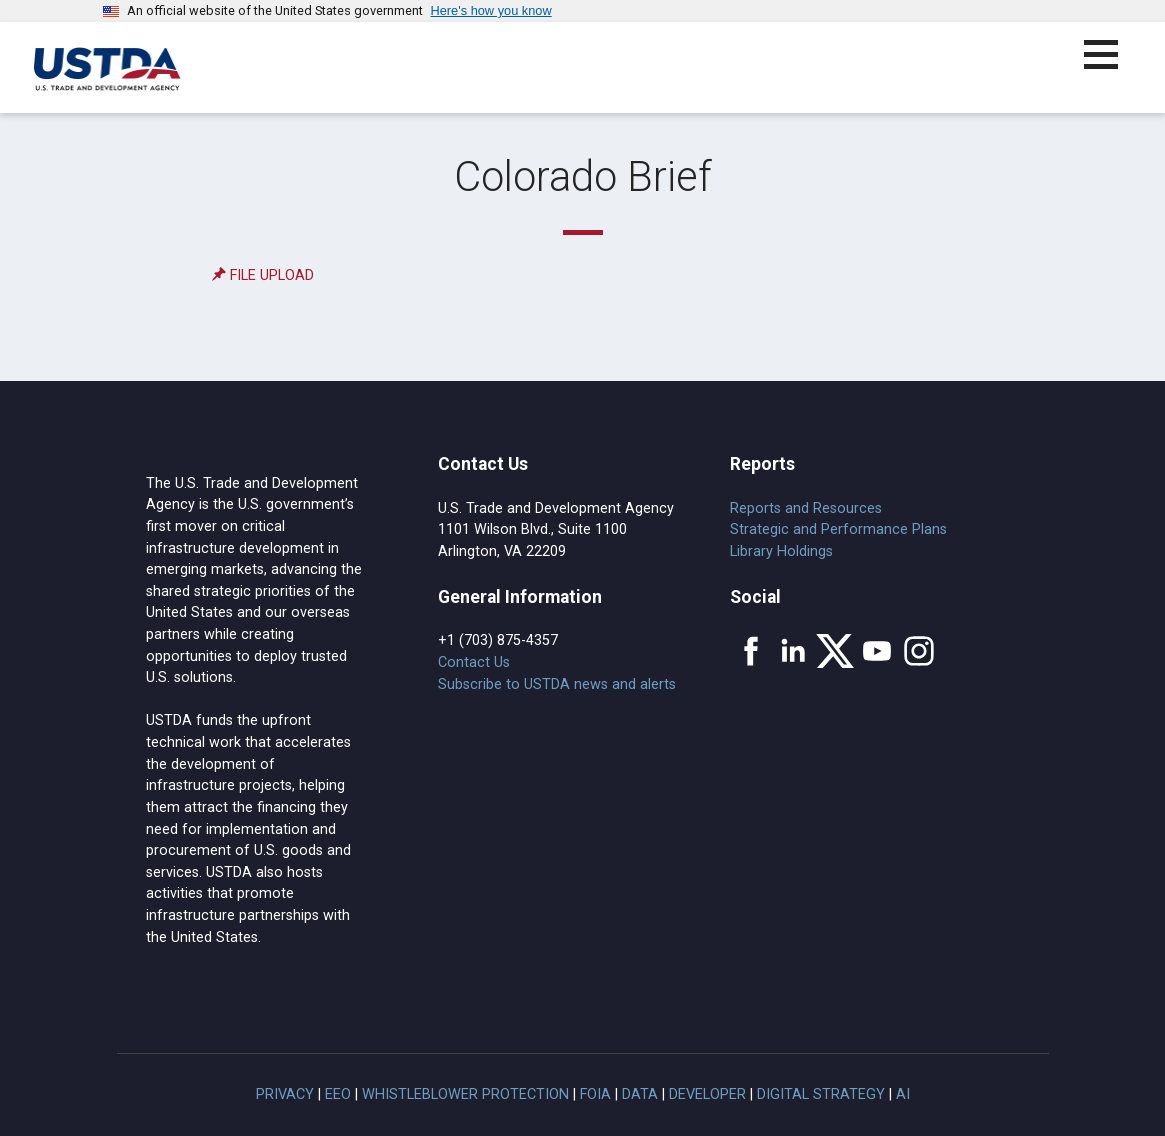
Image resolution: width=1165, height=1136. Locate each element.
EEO (338, 1094)
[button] (1112, 66)
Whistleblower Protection (465, 1094)
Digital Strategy (821, 1094)
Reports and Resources (806, 508)
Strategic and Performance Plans (838, 529)
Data (640, 1094)
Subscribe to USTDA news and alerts (557, 684)
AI (903, 1094)
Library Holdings (781, 551)
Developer (707, 1094)
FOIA (595, 1094)
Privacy (285, 1094)
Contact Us (474, 662)
